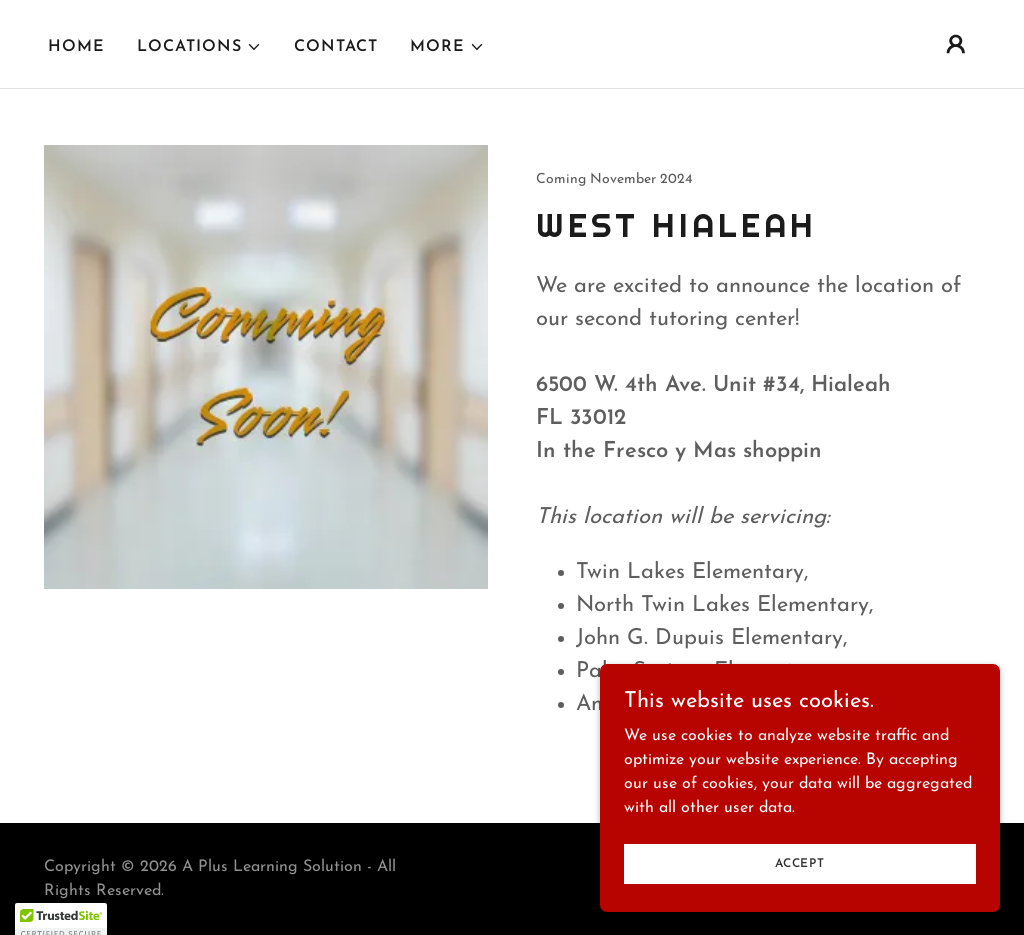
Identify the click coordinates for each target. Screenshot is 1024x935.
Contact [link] (336, 47)
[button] (199, 47)
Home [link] (76, 47)
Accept (800, 863)
